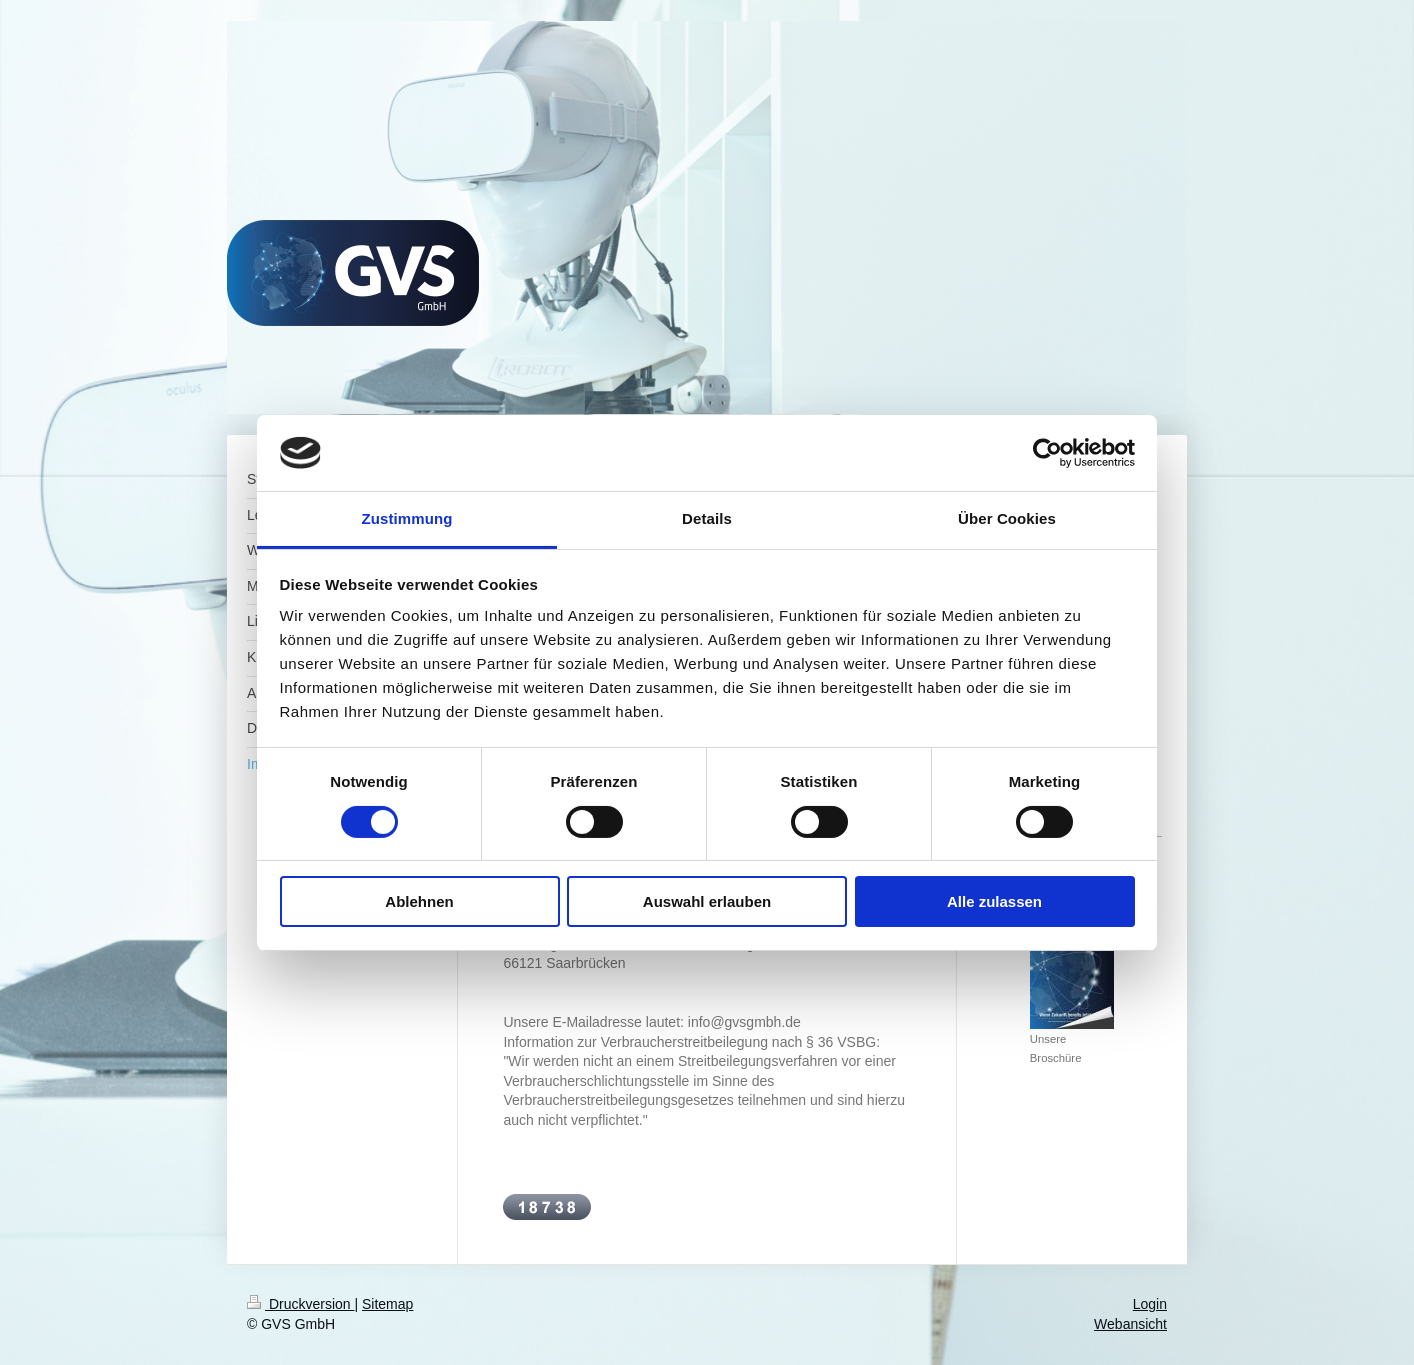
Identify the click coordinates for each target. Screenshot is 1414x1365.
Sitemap (387, 1304)
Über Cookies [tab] (1007, 518)
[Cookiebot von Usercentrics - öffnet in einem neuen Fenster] (1047, 453)
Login (1150, 1304)
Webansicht (1130, 1324)
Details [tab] (707, 518)
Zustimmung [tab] (407, 518)
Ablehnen (419, 901)
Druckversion (300, 1304)
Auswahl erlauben (707, 901)
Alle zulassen (994, 901)
